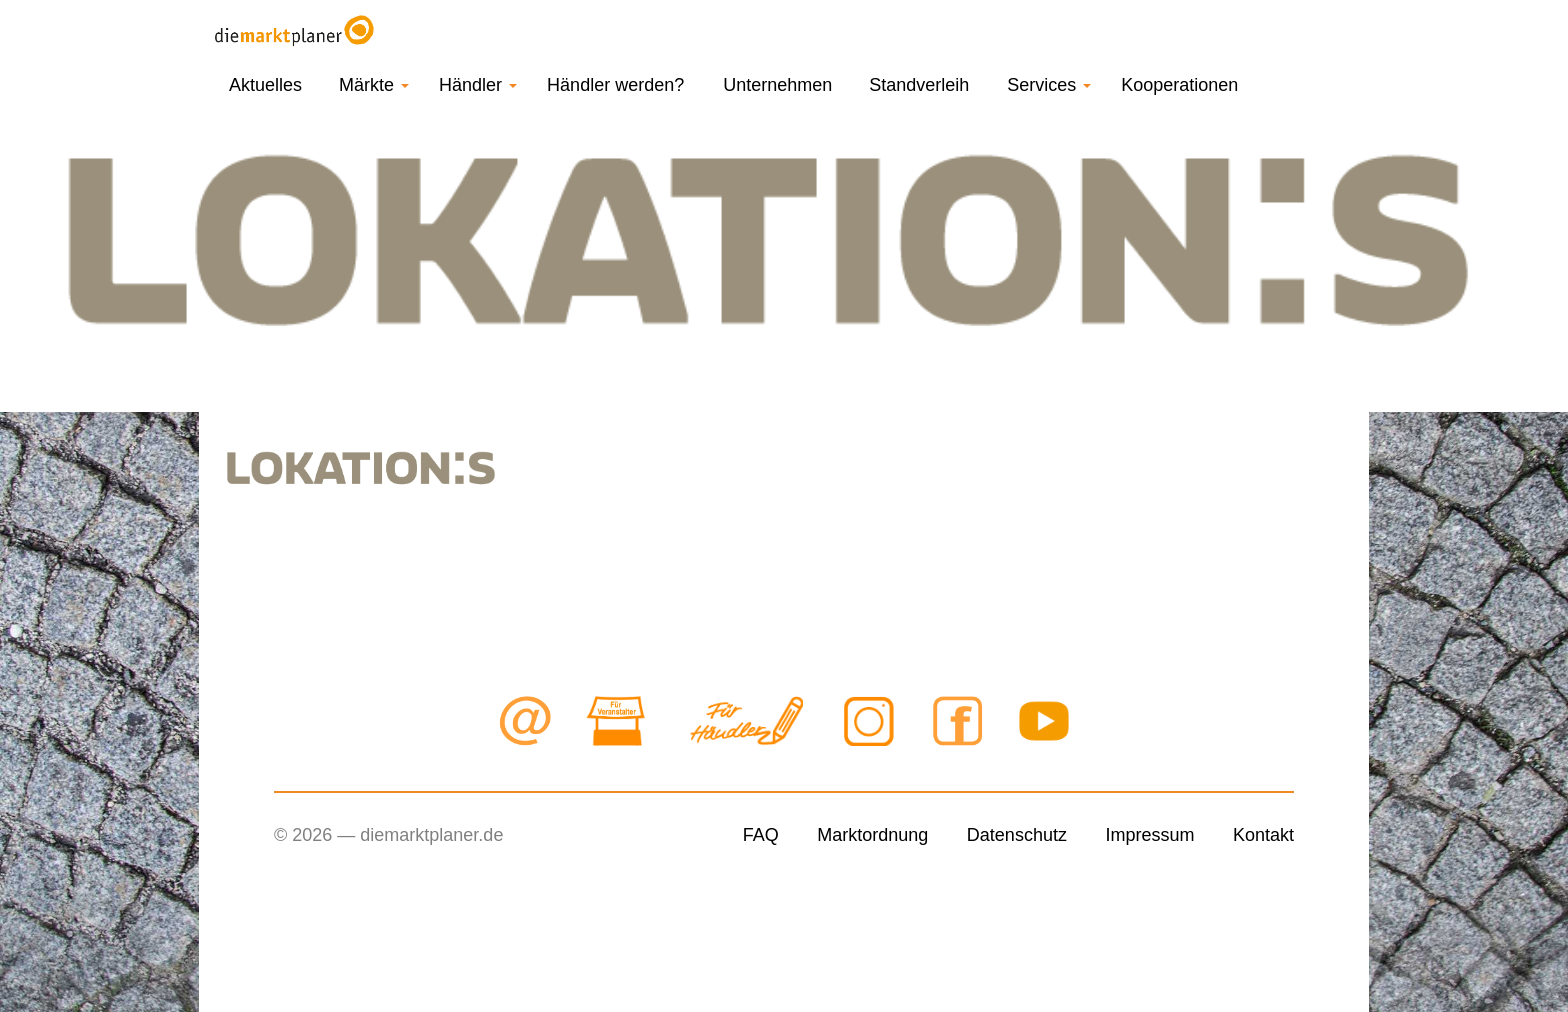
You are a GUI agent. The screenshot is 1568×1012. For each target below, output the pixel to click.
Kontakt (1263, 835)
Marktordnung (872, 835)
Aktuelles (265, 85)
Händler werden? (615, 85)
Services (1049, 85)
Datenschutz (1017, 835)
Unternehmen (777, 85)
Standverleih (919, 85)
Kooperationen (1179, 85)
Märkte (374, 85)
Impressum (1149, 835)
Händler (478, 85)
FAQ (761, 835)
